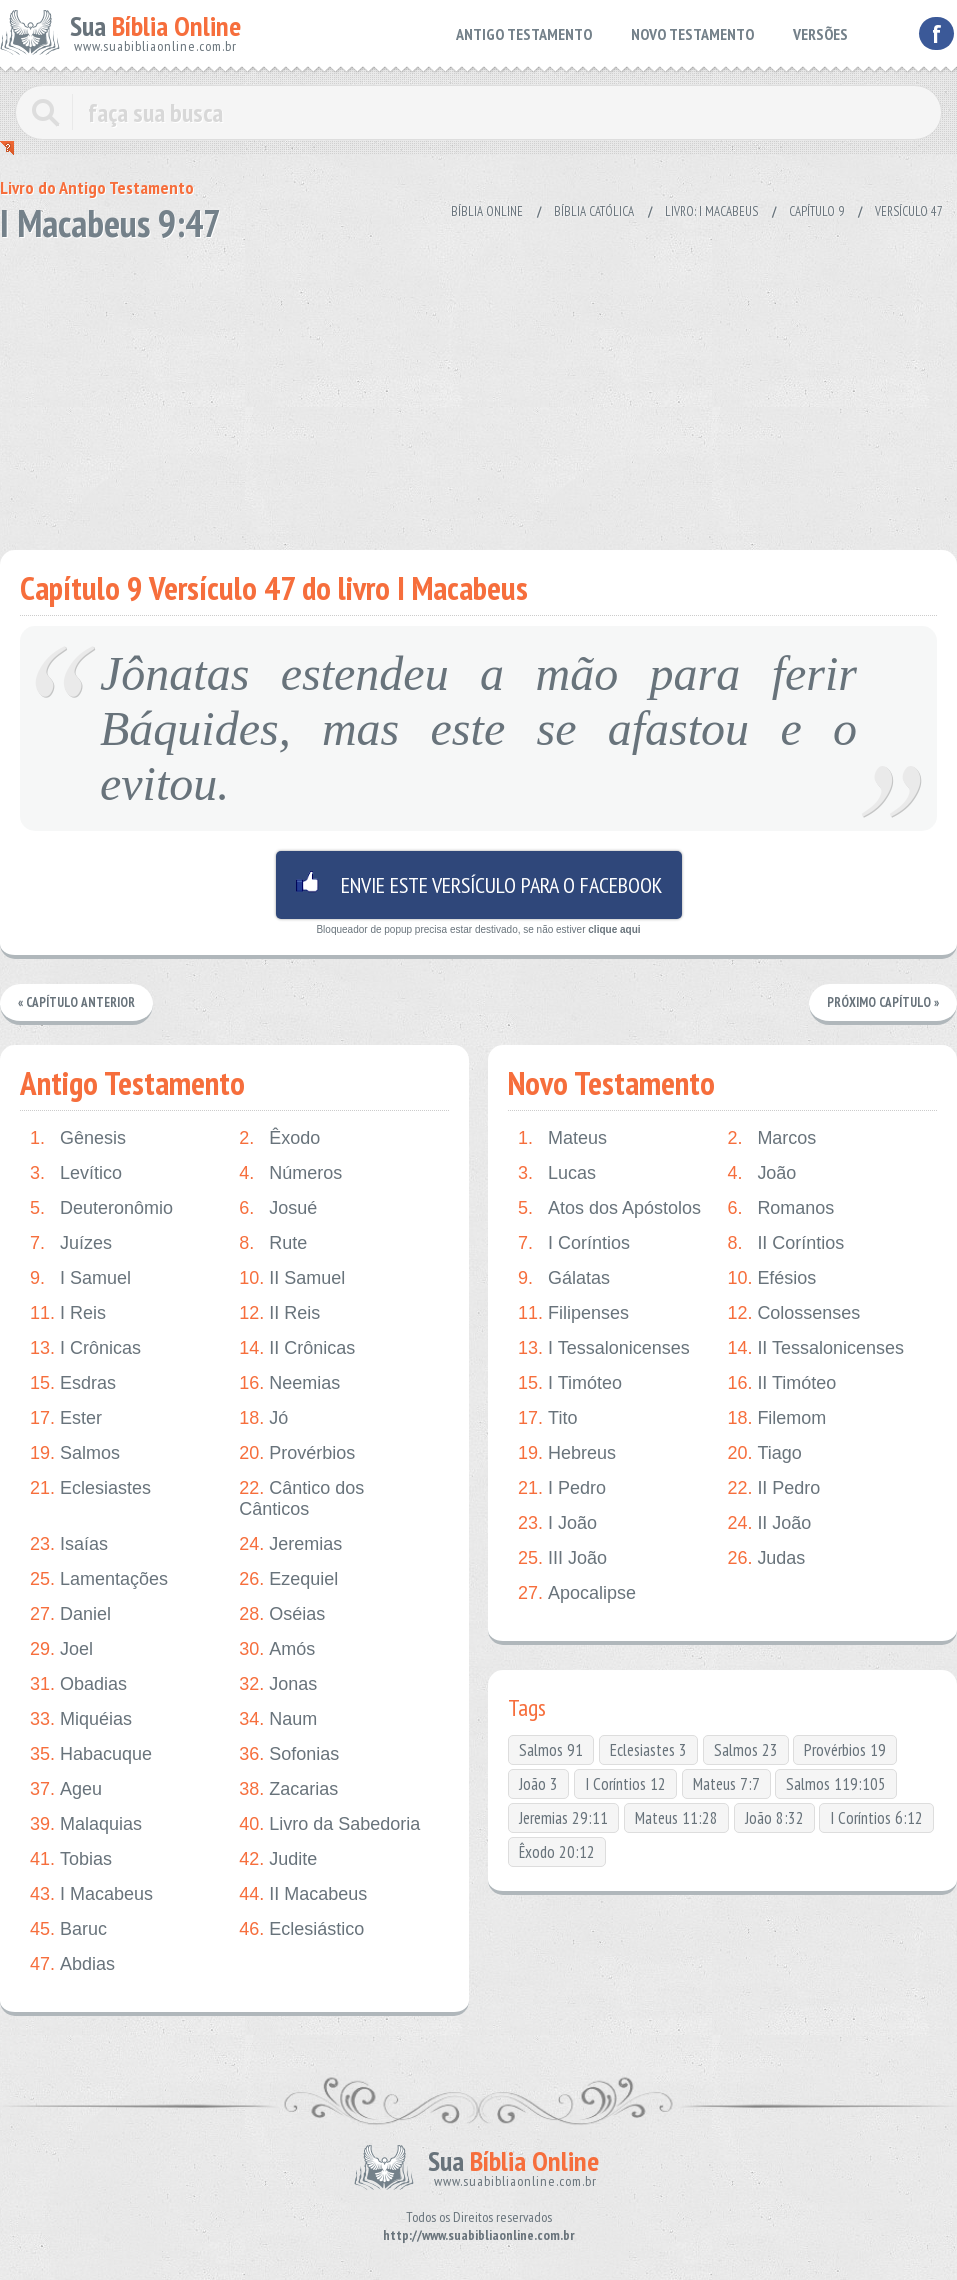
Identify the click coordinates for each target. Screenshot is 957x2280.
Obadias (78, 1684)
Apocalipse (577, 1593)
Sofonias (289, 1754)
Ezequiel (288, 1579)
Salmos (75, 1453)
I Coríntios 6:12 (876, 1818)
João (761, 1173)
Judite (278, 1859)
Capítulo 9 (816, 211)
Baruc (68, 1929)
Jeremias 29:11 (563, 1818)
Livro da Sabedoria (329, 1824)
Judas (766, 1558)
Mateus (562, 1138)
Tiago (764, 1453)
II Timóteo (781, 1383)
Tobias (71, 1859)
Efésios (771, 1278)
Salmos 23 (746, 1750)
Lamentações (99, 1579)
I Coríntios (574, 1243)
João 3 (538, 1784)
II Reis (279, 1313)
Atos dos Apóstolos (609, 1208)
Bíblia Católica (594, 211)
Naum (278, 1719)
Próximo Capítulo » (883, 1002)
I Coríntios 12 (625, 1784)
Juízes (71, 1243)
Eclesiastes (90, 1488)
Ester (66, 1418)
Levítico (76, 1173)
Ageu (66, 1789)
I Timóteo (570, 1383)
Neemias (289, 1383)
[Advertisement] (478, 390)
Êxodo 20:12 (557, 1852)
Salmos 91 (551, 1750)
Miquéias (81, 1719)
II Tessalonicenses (815, 1348)
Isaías (69, 1544)
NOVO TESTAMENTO (692, 34)
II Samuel (292, 1278)
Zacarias (288, 1789)
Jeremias (290, 1544)
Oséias (282, 1614)
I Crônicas (85, 1348)
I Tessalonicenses (604, 1348)
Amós (277, 1649)
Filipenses (573, 1313)
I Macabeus (91, 1894)
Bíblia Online (487, 211)
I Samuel (80, 1278)
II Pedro (773, 1488)
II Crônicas (297, 1348)
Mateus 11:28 (676, 1818)
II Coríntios (785, 1243)
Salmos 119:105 (836, 1784)
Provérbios (297, 1453)
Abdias (72, 1964)
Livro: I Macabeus (711, 211)
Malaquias (86, 1824)
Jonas (278, 1684)
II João (769, 1523)
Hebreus (567, 1453)
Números (290, 1173)
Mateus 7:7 (726, 1784)
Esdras (73, 1383)
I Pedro (562, 1488)
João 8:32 (774, 1818)
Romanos (780, 1208)
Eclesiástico (301, 1929)
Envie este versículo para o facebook (479, 885)
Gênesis (78, 1138)
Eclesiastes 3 (648, 1750)
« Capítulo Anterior (76, 1002)
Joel (61, 1649)
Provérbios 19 (845, 1750)
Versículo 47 (909, 211)
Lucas (557, 1173)
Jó (263, 1418)
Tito (547, 1418)
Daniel (70, 1614)
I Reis (68, 1313)
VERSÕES (820, 34)
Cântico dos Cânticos (301, 1498)
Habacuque (91, 1754)
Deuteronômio (101, 1208)
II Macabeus (303, 1894)
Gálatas (564, 1278)
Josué (278, 1208)
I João (557, 1523)
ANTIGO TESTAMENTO (524, 34)
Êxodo (279, 1138)
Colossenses (793, 1313)
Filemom (776, 1418)
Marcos (771, 1138)
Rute (273, 1243)
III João (562, 1558)
